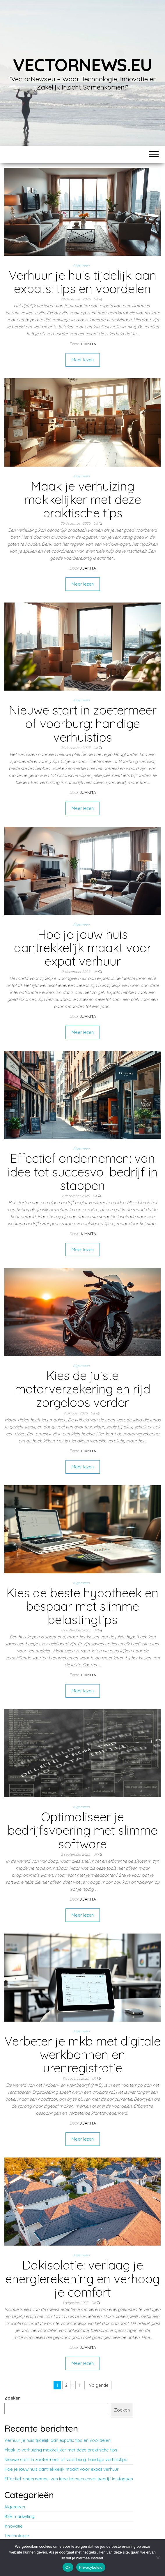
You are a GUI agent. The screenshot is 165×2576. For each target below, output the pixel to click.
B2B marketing (19, 2516)
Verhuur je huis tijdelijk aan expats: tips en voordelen (83, 281)
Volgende (99, 2385)
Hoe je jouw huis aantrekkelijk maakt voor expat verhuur (82, 948)
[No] (158, 2558)
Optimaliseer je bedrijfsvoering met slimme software (82, 1830)
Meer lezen (83, 360)
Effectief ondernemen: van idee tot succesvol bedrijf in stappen (83, 1171)
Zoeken (12, 2398)
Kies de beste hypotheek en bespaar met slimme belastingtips (82, 1606)
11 (80, 2385)
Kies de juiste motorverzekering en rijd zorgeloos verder (82, 1389)
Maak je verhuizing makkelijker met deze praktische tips (82, 499)
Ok (67, 2567)
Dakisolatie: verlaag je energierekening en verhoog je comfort (82, 2278)
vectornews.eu (82, 65)
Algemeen (81, 265)
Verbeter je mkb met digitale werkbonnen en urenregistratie (82, 2054)
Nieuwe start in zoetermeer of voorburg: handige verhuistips (83, 723)
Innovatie (13, 2526)
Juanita (87, 343)
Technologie (16, 2535)
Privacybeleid (91, 2567)
